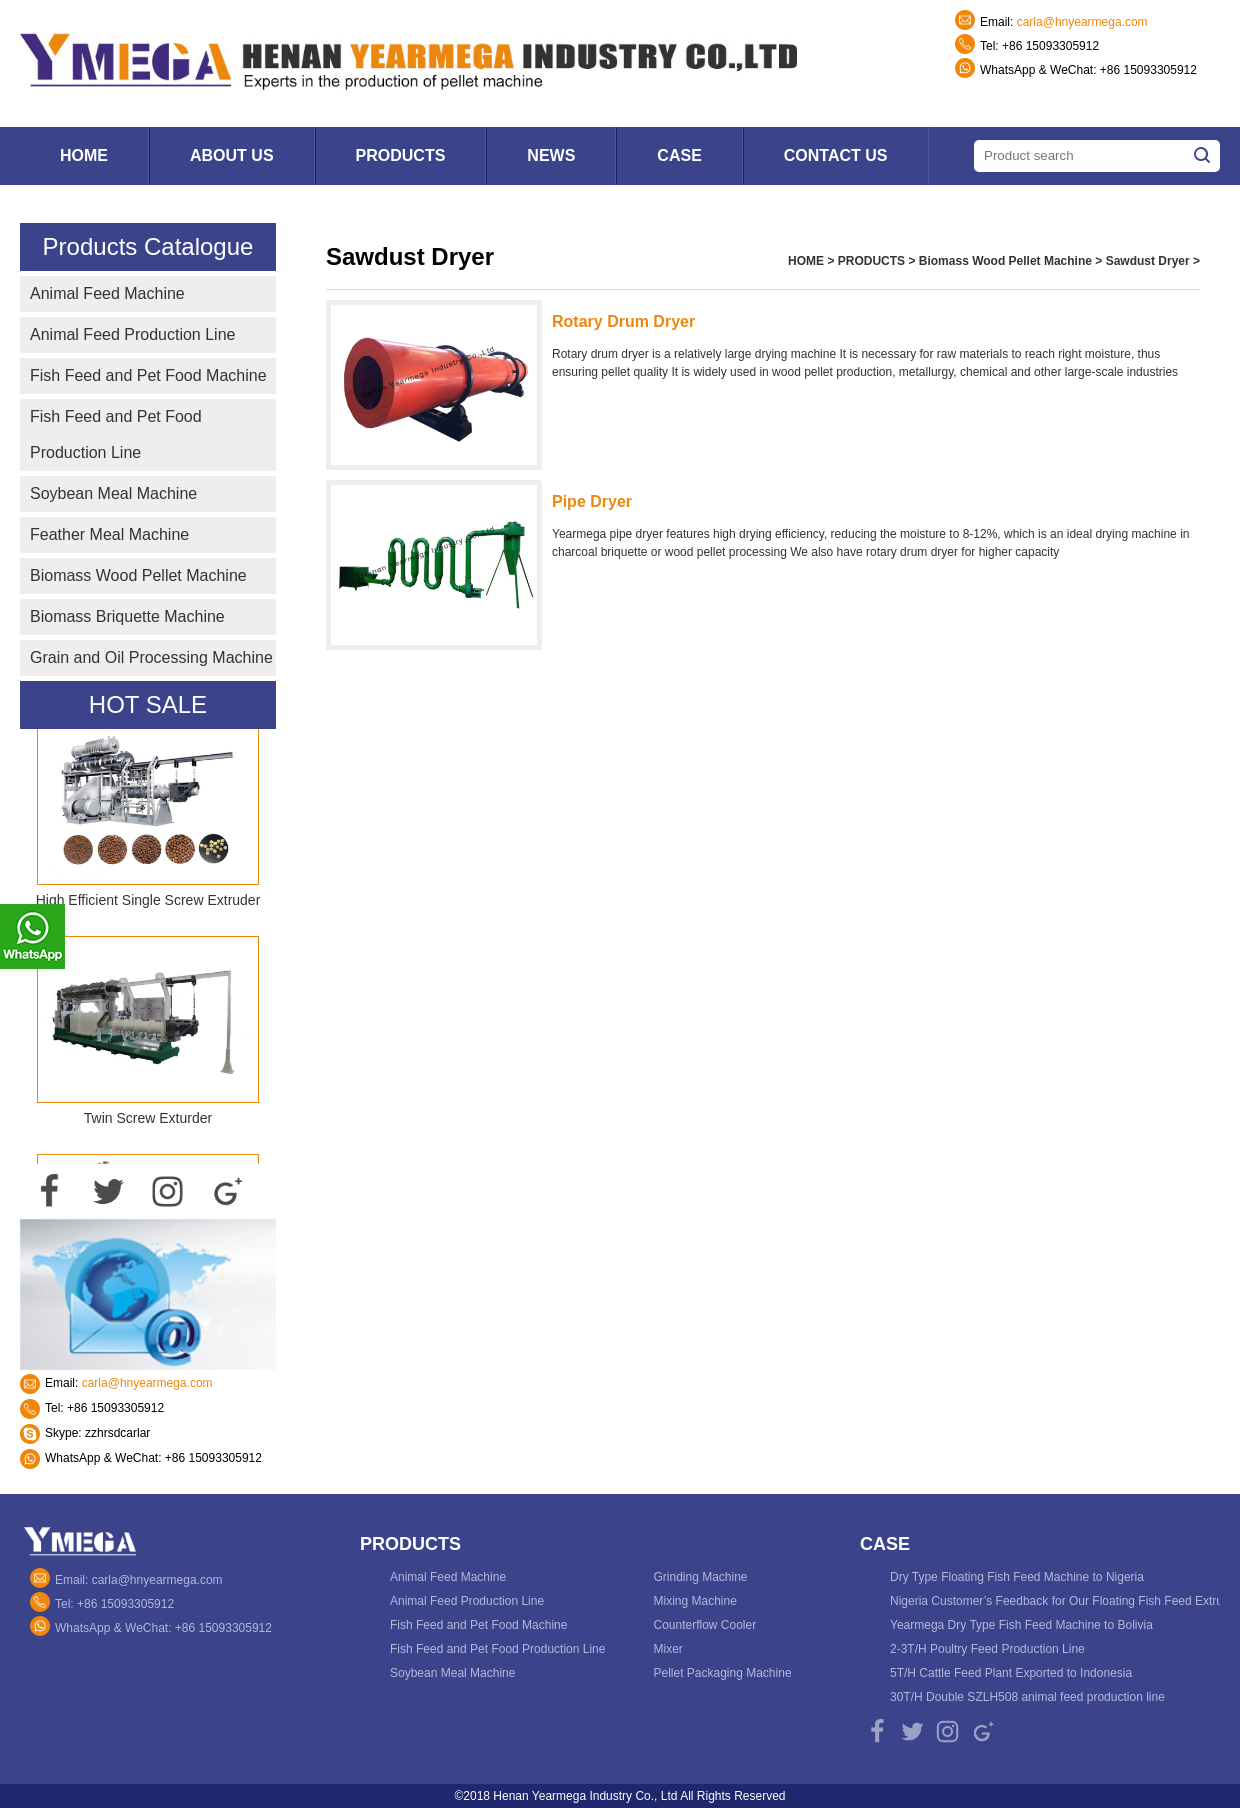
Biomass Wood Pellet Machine (1005, 261)
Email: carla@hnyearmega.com (139, 1580)
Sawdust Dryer (1148, 261)
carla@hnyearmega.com (1082, 22)
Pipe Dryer (592, 501)
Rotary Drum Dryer (623, 321)
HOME (806, 261)
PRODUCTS (871, 261)
